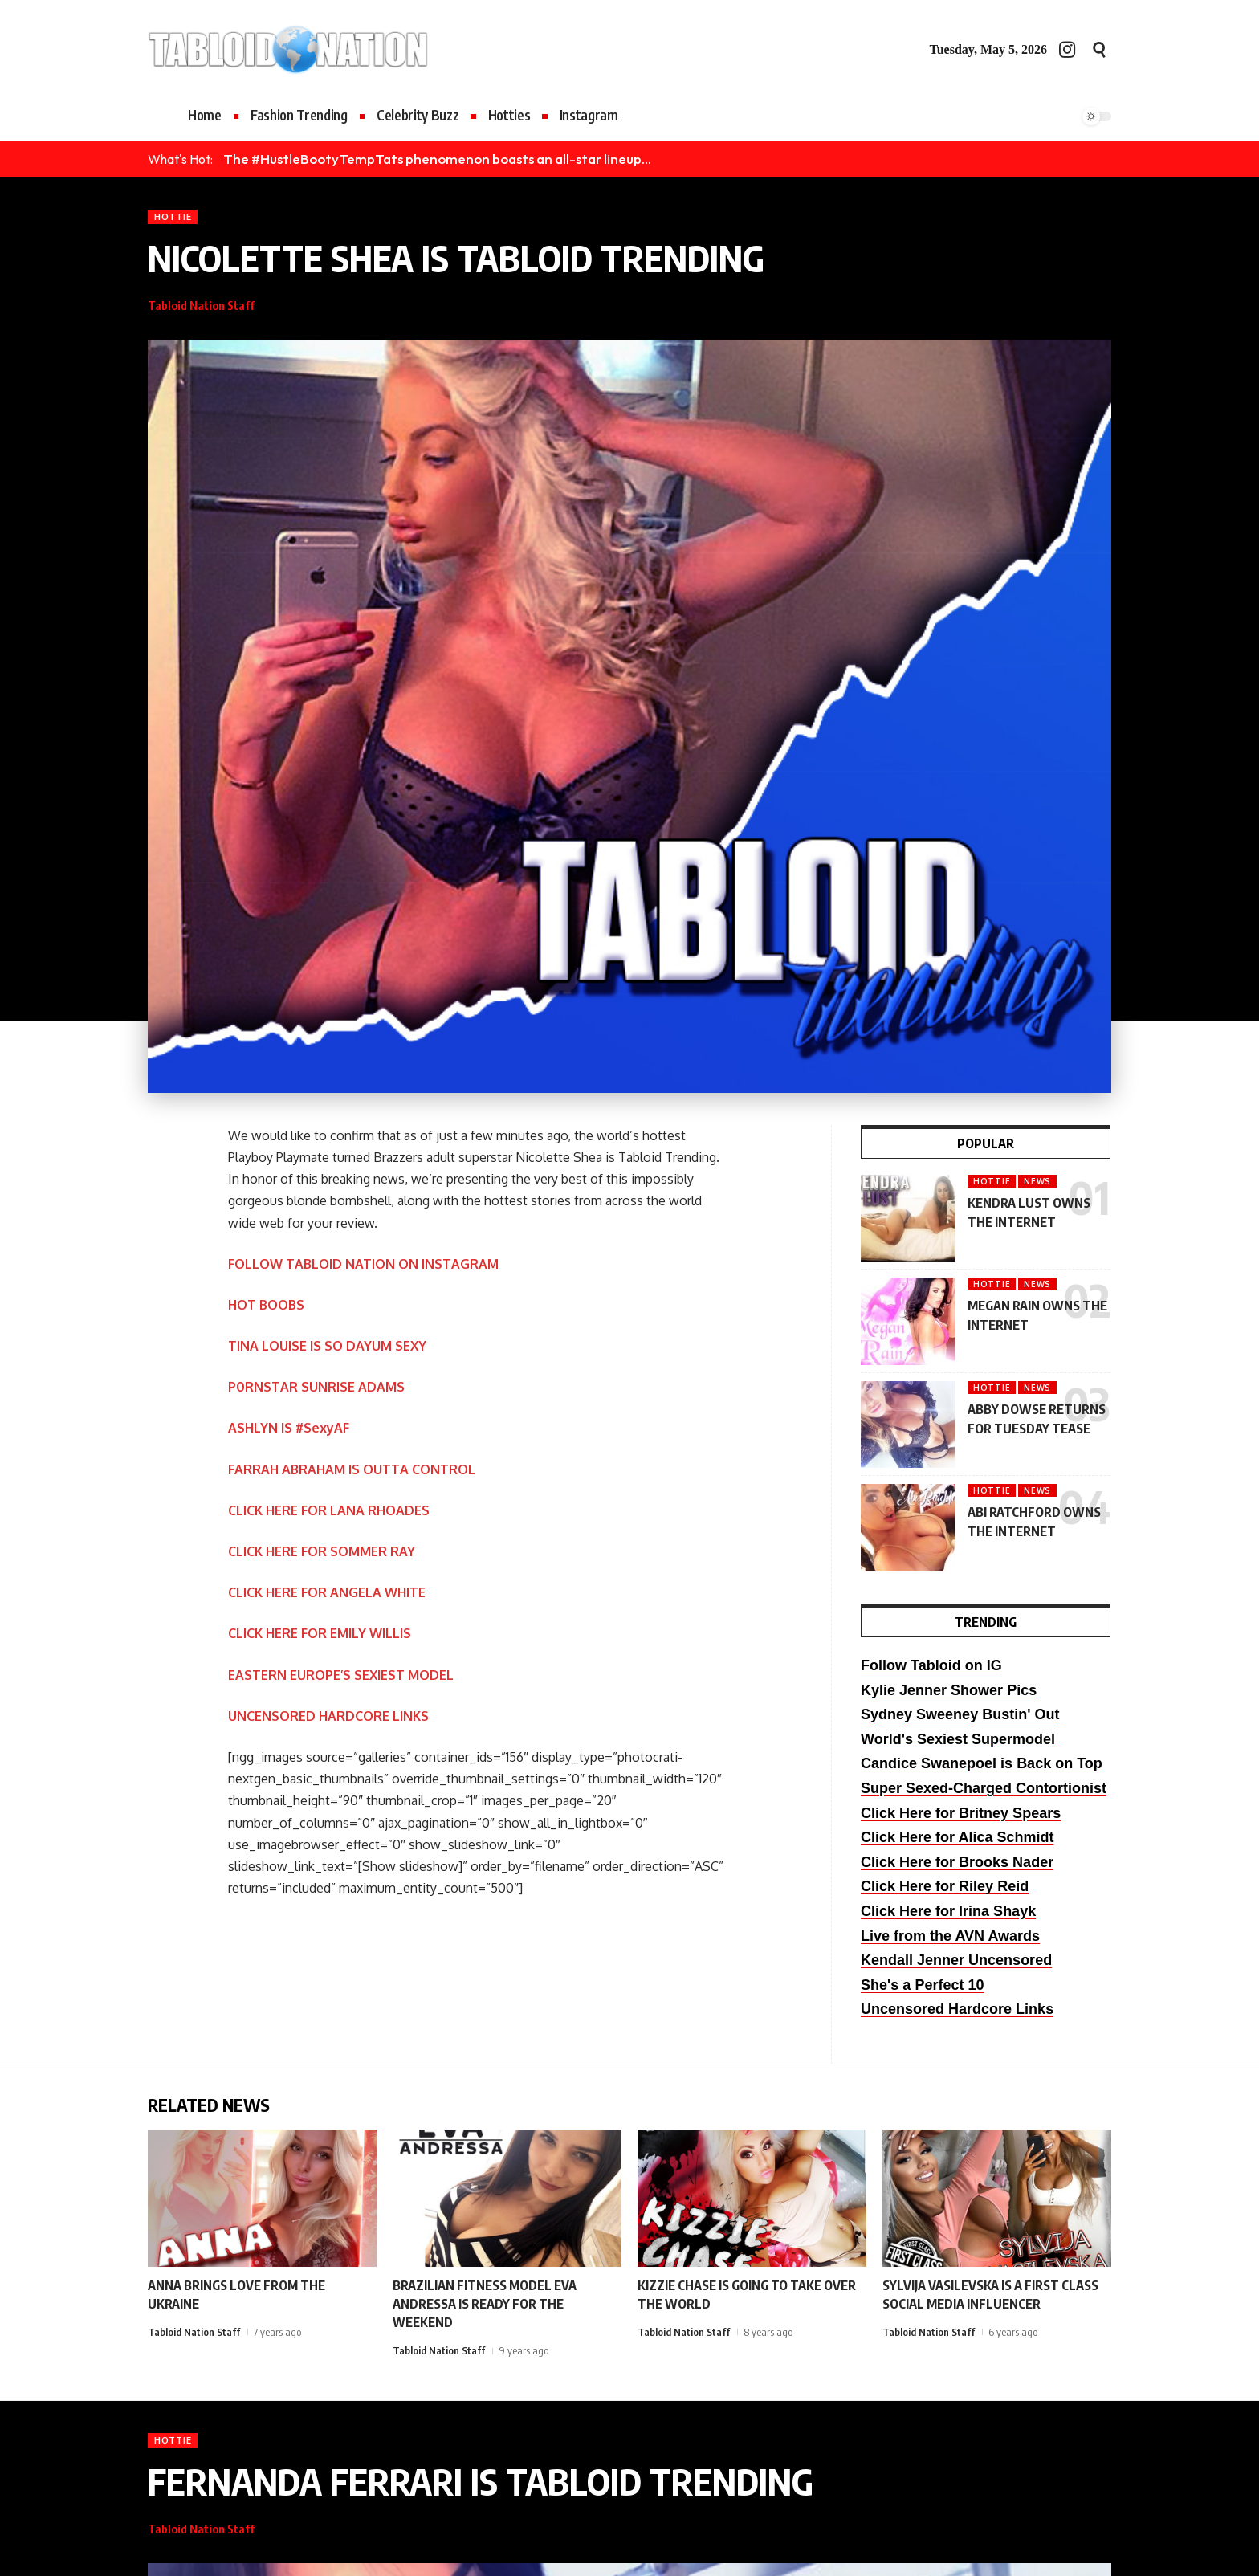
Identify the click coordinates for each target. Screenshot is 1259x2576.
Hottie (172, 216)
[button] (1099, 50)
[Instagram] (1067, 49)
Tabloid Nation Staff (201, 305)
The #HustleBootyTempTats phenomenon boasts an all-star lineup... (437, 158)
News (1037, 1181)
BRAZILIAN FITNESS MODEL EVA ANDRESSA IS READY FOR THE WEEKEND (485, 2303)
